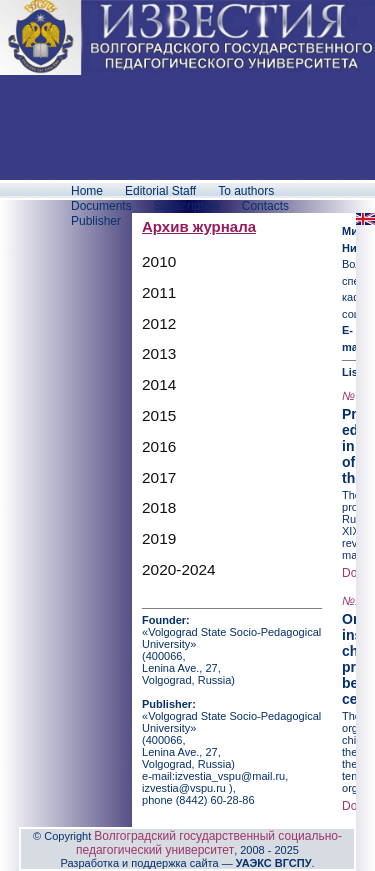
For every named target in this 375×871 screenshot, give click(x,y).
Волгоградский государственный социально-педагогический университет (209, 843)
